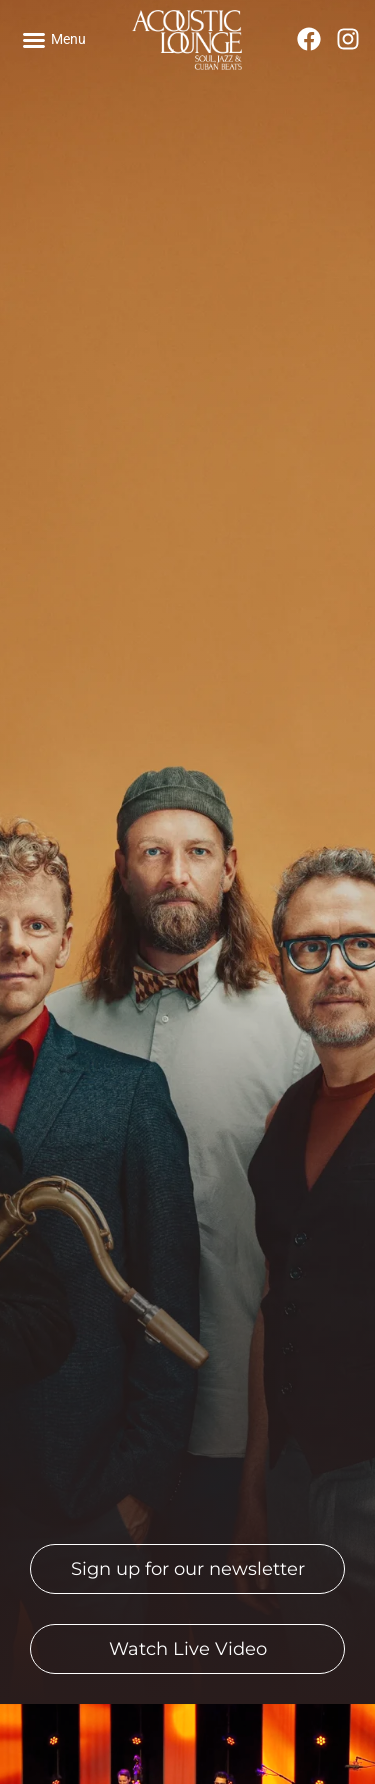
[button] (54, 40)
